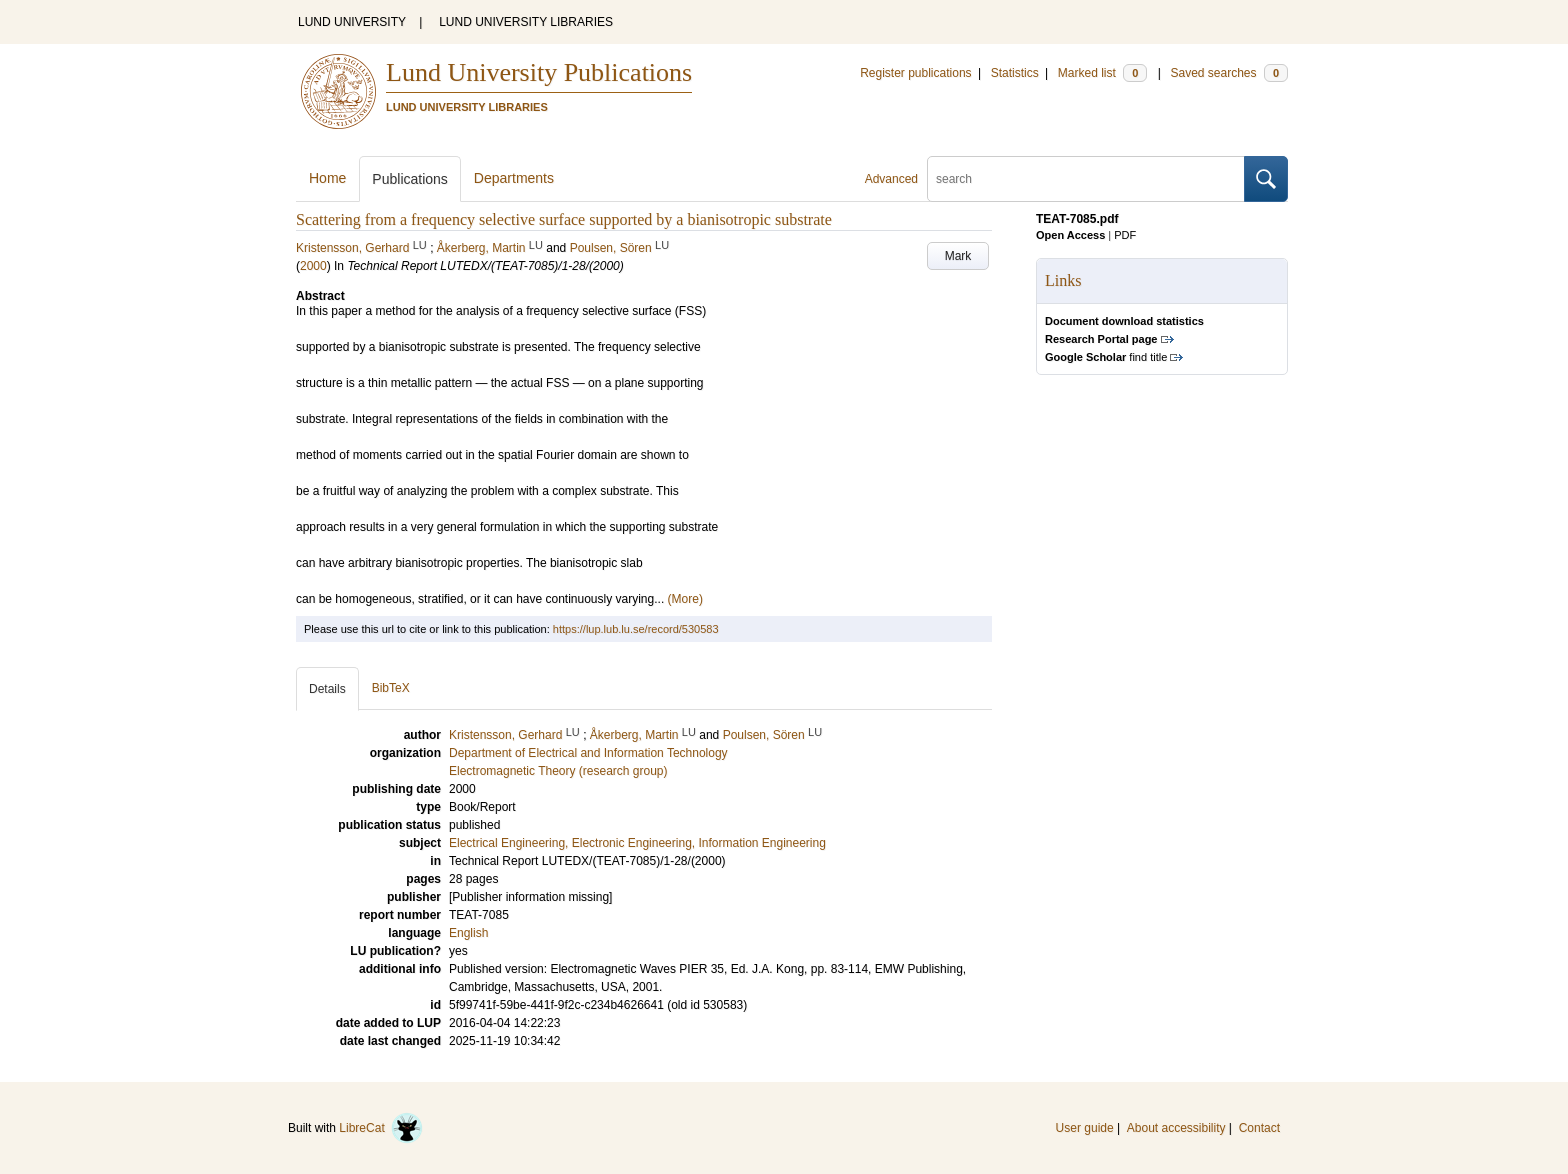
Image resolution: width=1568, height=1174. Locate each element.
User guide (1085, 1128)
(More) (685, 599)
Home (327, 178)
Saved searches (1229, 73)
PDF (1125, 235)
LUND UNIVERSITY (352, 22)
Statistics (1015, 73)
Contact (1259, 1128)
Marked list (1102, 73)
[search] (1086, 179)
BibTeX (391, 688)
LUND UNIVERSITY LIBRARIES (526, 22)
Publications (410, 179)
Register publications (915, 73)
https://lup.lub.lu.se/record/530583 (636, 629)
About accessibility (1176, 1128)
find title (1106, 357)
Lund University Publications (539, 72)
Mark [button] (958, 256)
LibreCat (381, 1128)
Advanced (891, 179)
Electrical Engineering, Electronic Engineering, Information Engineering (637, 843)
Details (327, 689)
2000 (313, 266)
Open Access (1070, 235)
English (468, 933)
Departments (514, 178)
